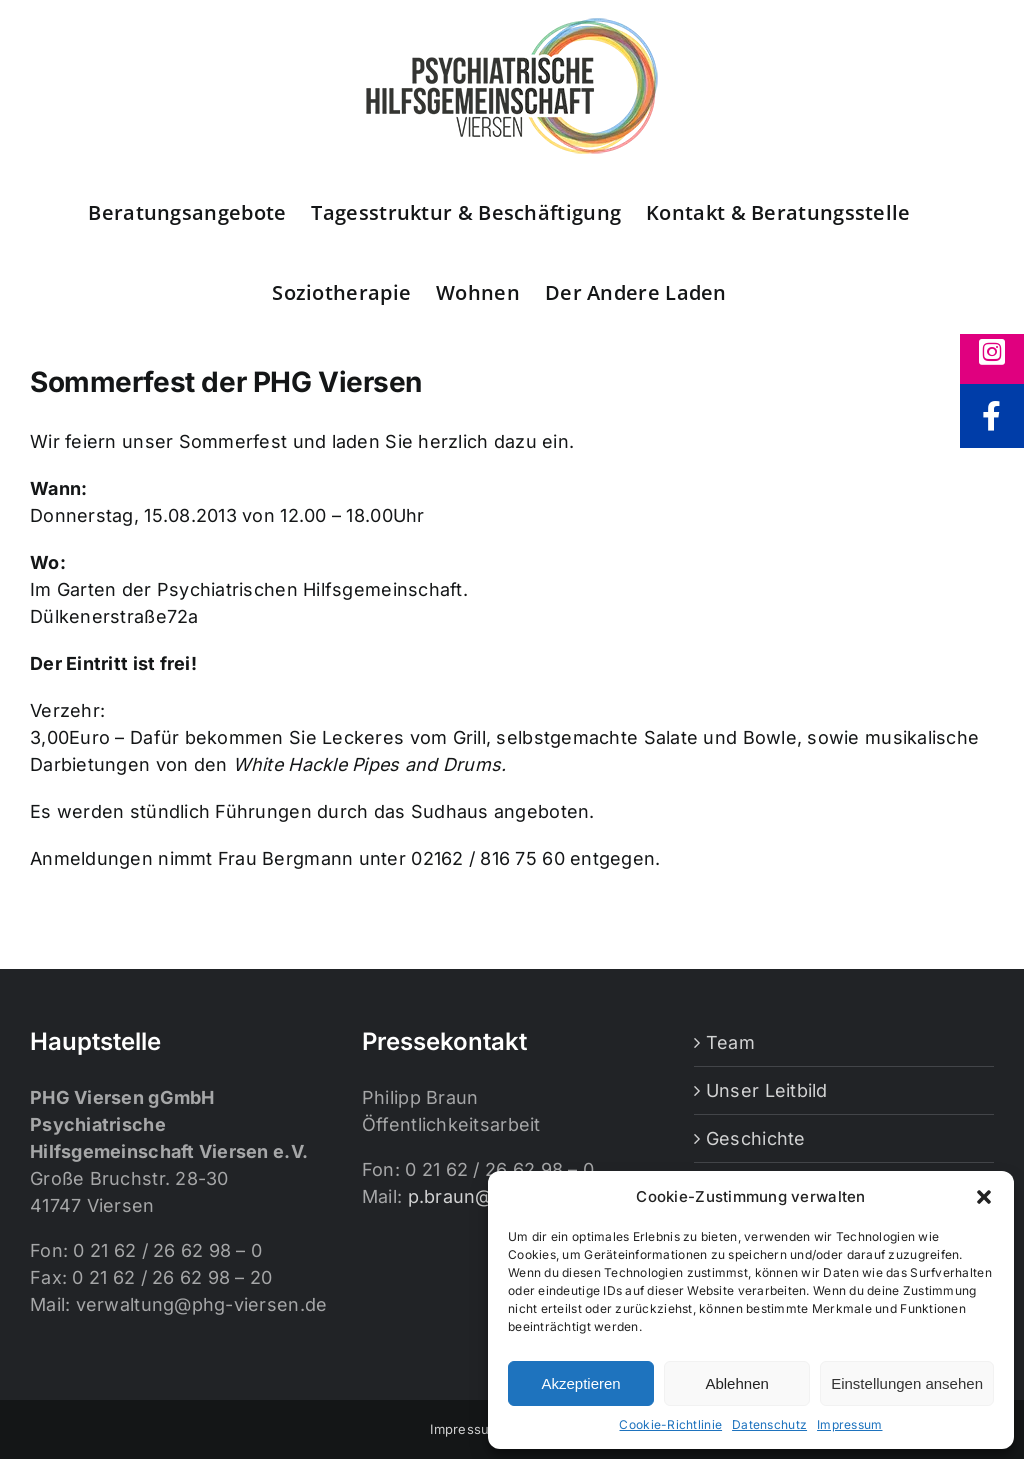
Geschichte (756, 1138)
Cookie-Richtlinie (670, 1424)
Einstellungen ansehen (907, 1383)
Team (730, 1042)
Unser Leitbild (767, 1090)
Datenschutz (769, 1424)
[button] (984, 1197)
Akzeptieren (580, 1383)
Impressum (849, 1424)
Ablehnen (736, 1383)
